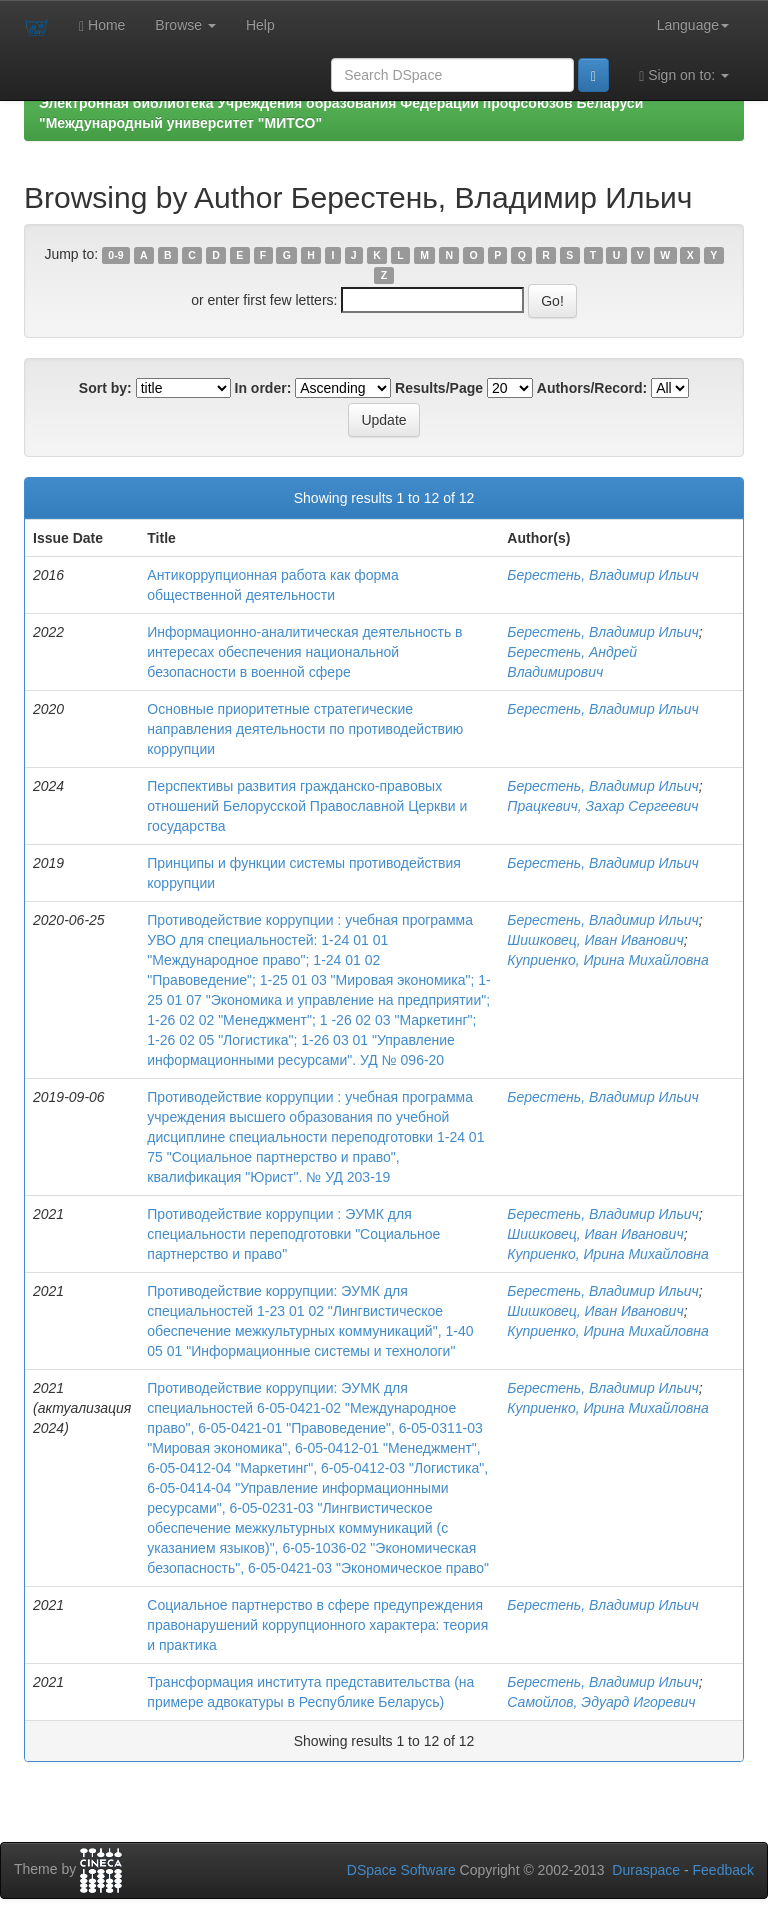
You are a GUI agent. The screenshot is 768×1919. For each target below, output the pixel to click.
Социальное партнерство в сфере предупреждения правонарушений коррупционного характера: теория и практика (317, 1625)
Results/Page (439, 388)
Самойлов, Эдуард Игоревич (601, 1702)
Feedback (723, 1870)
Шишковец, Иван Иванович (595, 940)
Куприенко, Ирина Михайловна (607, 960)
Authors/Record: (592, 388)
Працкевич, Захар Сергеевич (602, 806)
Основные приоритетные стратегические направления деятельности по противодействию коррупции (305, 729)
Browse (185, 25)
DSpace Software (401, 1870)
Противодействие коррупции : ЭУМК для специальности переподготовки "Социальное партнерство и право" (293, 1234)
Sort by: (105, 388)
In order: (263, 388)
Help (260, 25)
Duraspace (646, 1870)
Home (102, 25)
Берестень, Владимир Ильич (603, 575)
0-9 (115, 255)
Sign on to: (684, 75)
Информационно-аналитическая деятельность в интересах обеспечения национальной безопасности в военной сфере (304, 652)
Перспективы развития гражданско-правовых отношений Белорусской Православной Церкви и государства (307, 806)
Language (693, 25)
